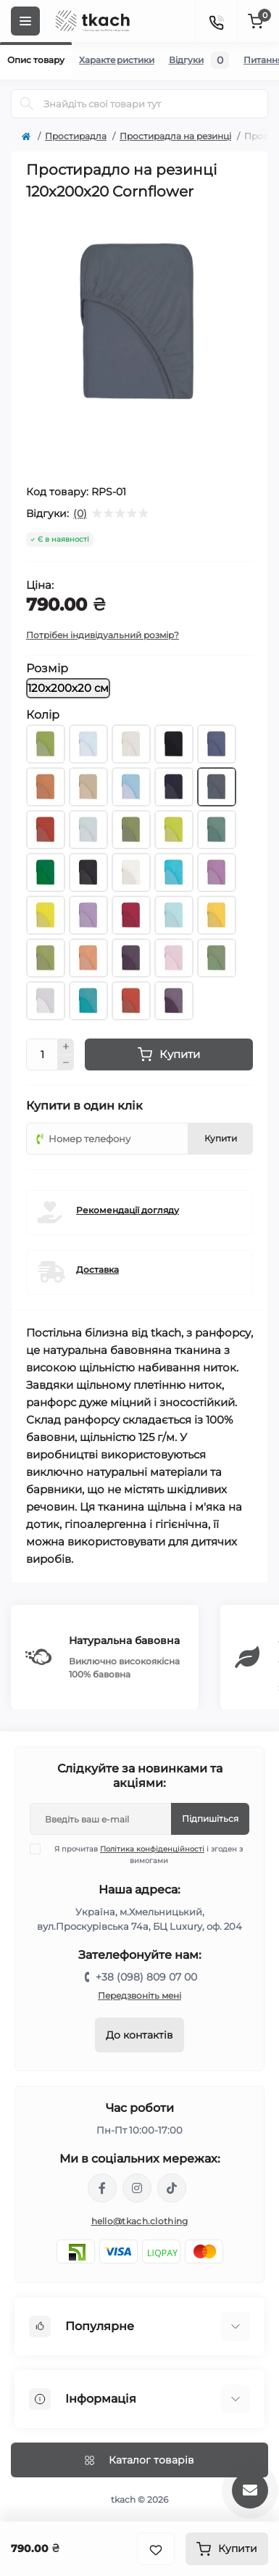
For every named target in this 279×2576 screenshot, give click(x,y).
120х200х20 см (68, 688)
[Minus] (66, 1063)
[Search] (27, 103)
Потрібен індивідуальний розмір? (102, 634)
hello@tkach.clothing (139, 2221)
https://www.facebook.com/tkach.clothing (102, 2188)
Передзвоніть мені (139, 1995)
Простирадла (76, 136)
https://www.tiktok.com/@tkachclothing (172, 2188)
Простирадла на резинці (175, 136)
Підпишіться (210, 1818)
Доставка (97, 1269)
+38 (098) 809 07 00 (146, 1976)
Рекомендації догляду (127, 1210)
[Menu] (25, 21)
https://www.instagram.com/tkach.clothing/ (137, 2188)
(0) (80, 513)
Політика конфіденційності (152, 1849)
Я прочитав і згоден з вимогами (145, 1854)
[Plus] (66, 1046)
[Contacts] (216, 21)
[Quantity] (42, 1054)
